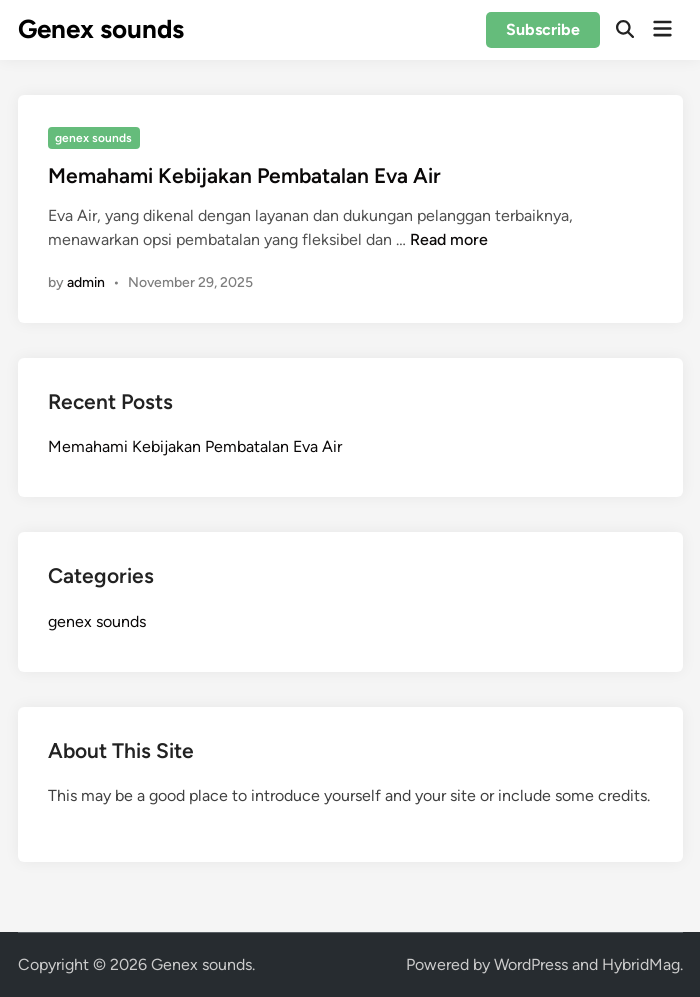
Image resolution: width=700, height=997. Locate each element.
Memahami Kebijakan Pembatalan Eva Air (244, 175)
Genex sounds (101, 29)
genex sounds (93, 138)
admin (86, 282)
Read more (449, 239)
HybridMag (641, 964)
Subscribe (543, 29)
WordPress (531, 964)
